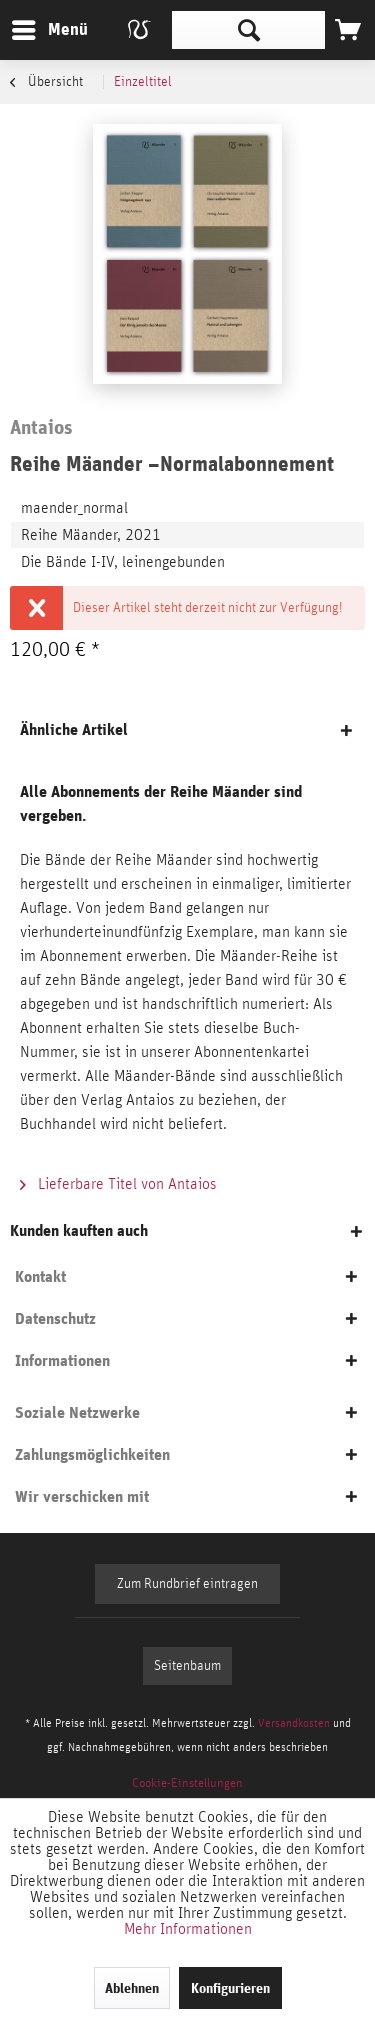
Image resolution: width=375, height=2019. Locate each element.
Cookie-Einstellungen (187, 1783)
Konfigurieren (230, 1988)
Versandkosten (294, 1723)
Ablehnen (132, 1988)
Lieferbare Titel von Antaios (118, 1184)
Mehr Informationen (188, 1929)
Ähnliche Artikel (74, 729)
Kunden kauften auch (79, 1230)
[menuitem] (49, 30)
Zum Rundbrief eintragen (187, 1584)
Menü (35, 26)
